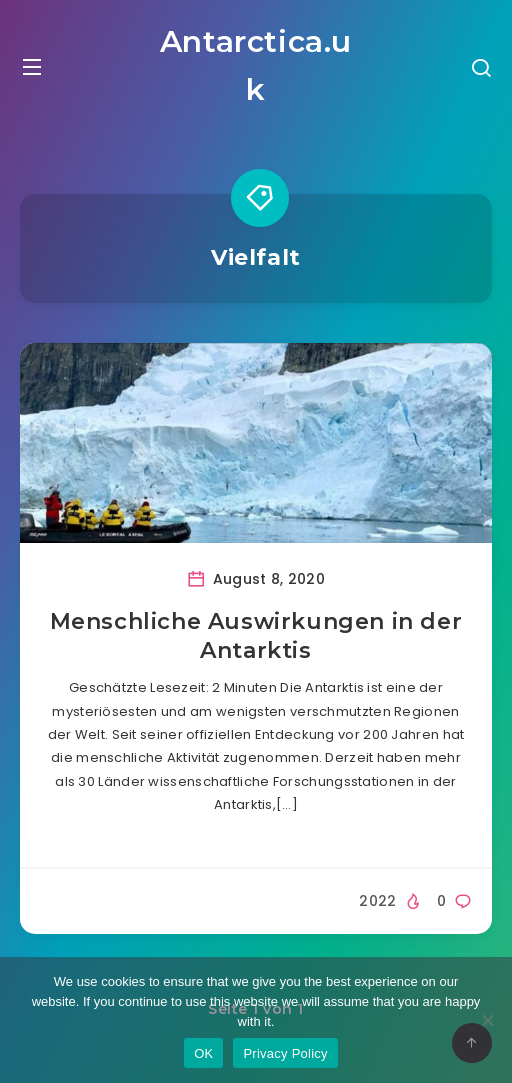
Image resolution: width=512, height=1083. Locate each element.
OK (203, 1053)
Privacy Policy (285, 1053)
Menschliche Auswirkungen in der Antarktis (256, 636)
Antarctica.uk (256, 65)
